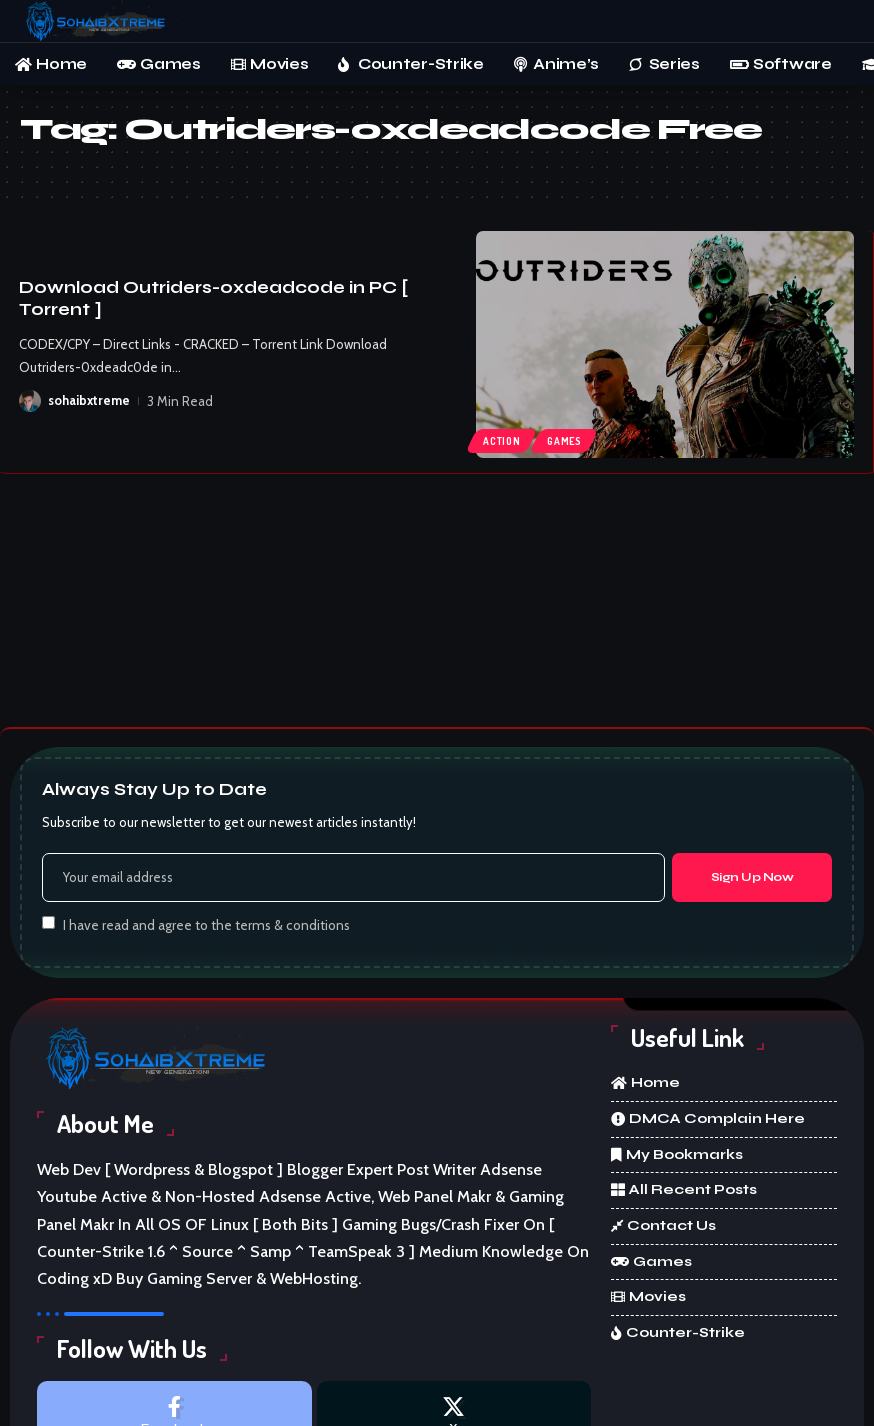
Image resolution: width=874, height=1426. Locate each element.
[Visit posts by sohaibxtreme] (30, 401)
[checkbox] (48, 922)
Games (565, 441)
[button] (839, 21)
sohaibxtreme (89, 401)
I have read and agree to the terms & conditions (206, 924)
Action (501, 441)
